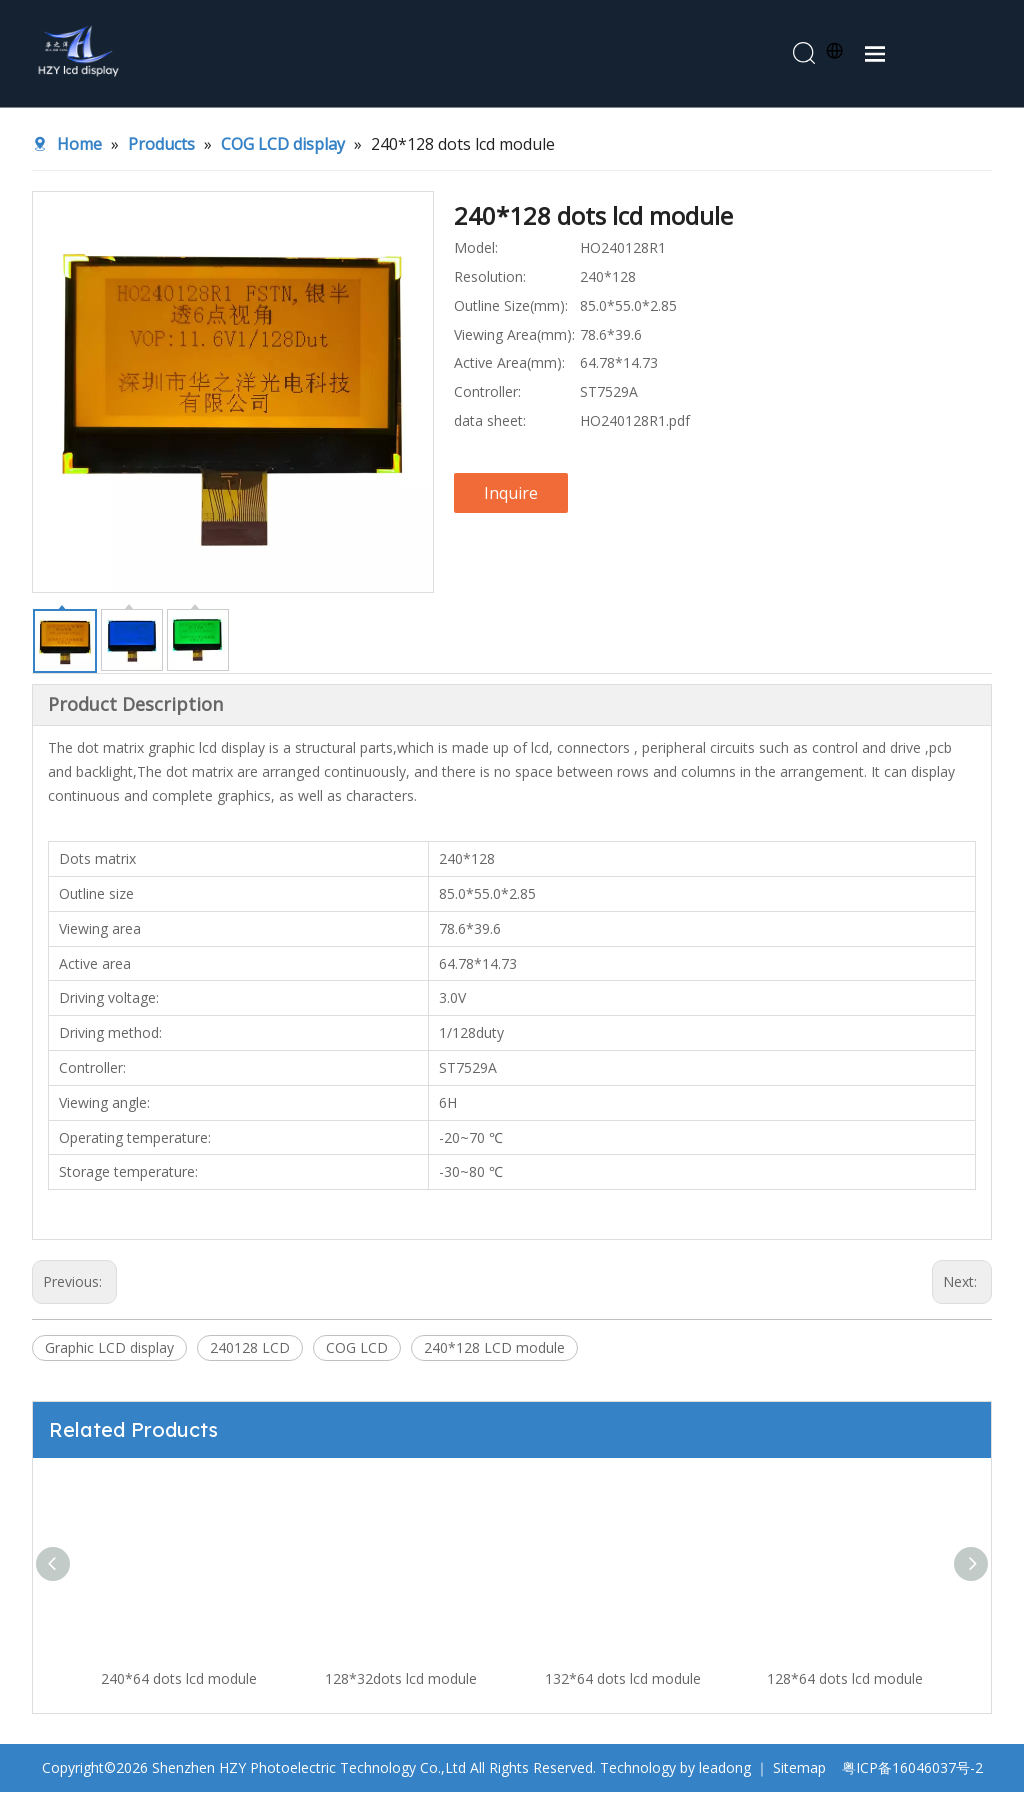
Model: (476, 250)
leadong (725, 1770)
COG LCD (357, 1350)
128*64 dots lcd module (845, 1681)
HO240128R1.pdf (635, 423)
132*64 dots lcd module (623, 1681)
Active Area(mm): (509, 365)
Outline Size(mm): (511, 308)
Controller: (487, 394)
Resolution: (490, 279)
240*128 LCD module (494, 1350)
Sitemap (799, 1770)
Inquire (511, 496)
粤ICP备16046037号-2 (912, 1770)
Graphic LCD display (109, 1350)
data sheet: (490, 423)
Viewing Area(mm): (514, 336)
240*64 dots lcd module (179, 1681)
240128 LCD (250, 1350)
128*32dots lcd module (401, 1681)
